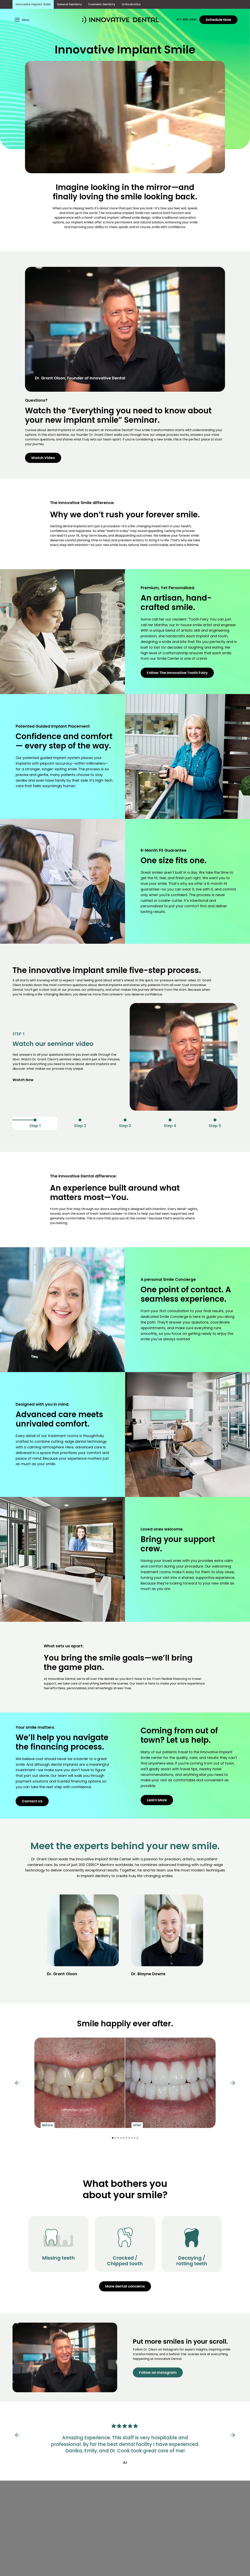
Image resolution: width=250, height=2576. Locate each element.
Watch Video (43, 457)
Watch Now (23, 1079)
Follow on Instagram (158, 2372)
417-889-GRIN (186, 19)
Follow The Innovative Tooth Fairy (177, 672)
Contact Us (32, 1801)
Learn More (157, 1800)
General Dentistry (69, 4)
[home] (121, 20)
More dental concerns (125, 2286)
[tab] (34, 1123)
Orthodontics (131, 4)
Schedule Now (218, 19)
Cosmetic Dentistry (101, 4)
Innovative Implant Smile (33, 4)
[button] (39, 19)
